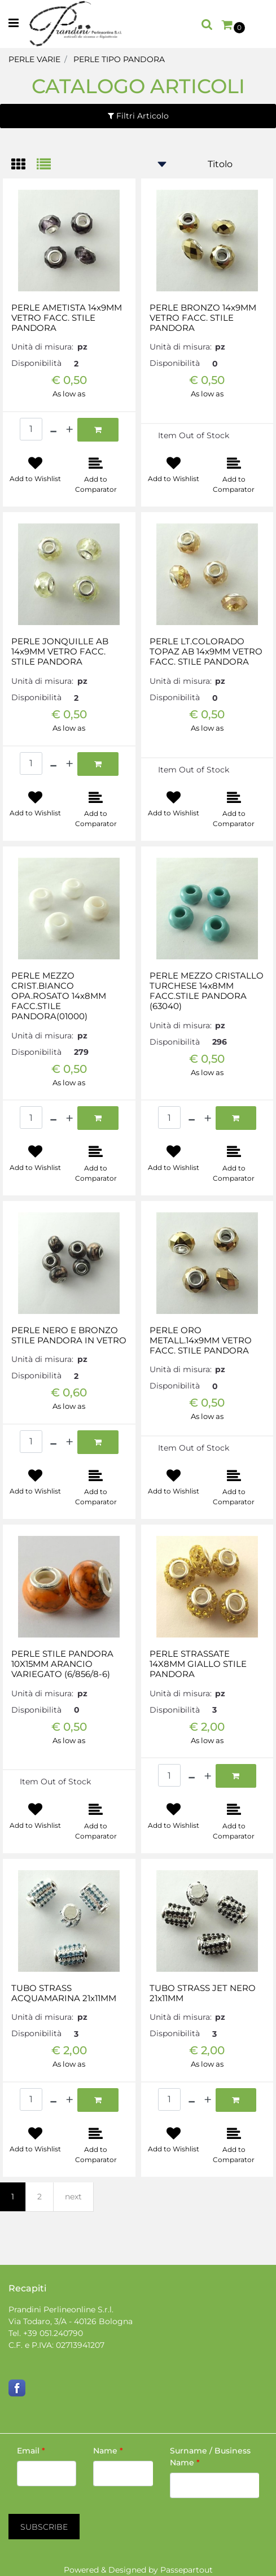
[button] (44, 2526)
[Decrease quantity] (53, 430)
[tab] (24, 165)
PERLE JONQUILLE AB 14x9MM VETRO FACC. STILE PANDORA (59, 651)
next (73, 2196)
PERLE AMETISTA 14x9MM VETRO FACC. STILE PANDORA (66, 318)
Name (108, 2451)
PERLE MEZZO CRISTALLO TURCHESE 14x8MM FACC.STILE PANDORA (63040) (207, 991)
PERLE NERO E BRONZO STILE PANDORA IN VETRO (68, 1335)
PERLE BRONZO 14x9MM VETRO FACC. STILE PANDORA (203, 318)
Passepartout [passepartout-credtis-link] (186, 2570)
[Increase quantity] (69, 430)
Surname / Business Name (210, 2457)
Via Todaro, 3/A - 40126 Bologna (70, 2321)
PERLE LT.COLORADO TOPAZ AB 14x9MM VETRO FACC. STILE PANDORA (206, 651)
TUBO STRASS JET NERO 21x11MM (203, 1993)
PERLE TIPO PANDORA (119, 59)
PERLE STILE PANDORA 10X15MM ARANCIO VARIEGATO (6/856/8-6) (62, 1664)
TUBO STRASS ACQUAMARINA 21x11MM (63, 1993)
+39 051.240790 (53, 2333)
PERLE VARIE (34, 59)
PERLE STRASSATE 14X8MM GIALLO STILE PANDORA (198, 1664)
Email (31, 2451)
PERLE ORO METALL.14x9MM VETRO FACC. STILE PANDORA (201, 1340)
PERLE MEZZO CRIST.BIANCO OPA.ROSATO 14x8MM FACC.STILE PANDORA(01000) (58, 996)
